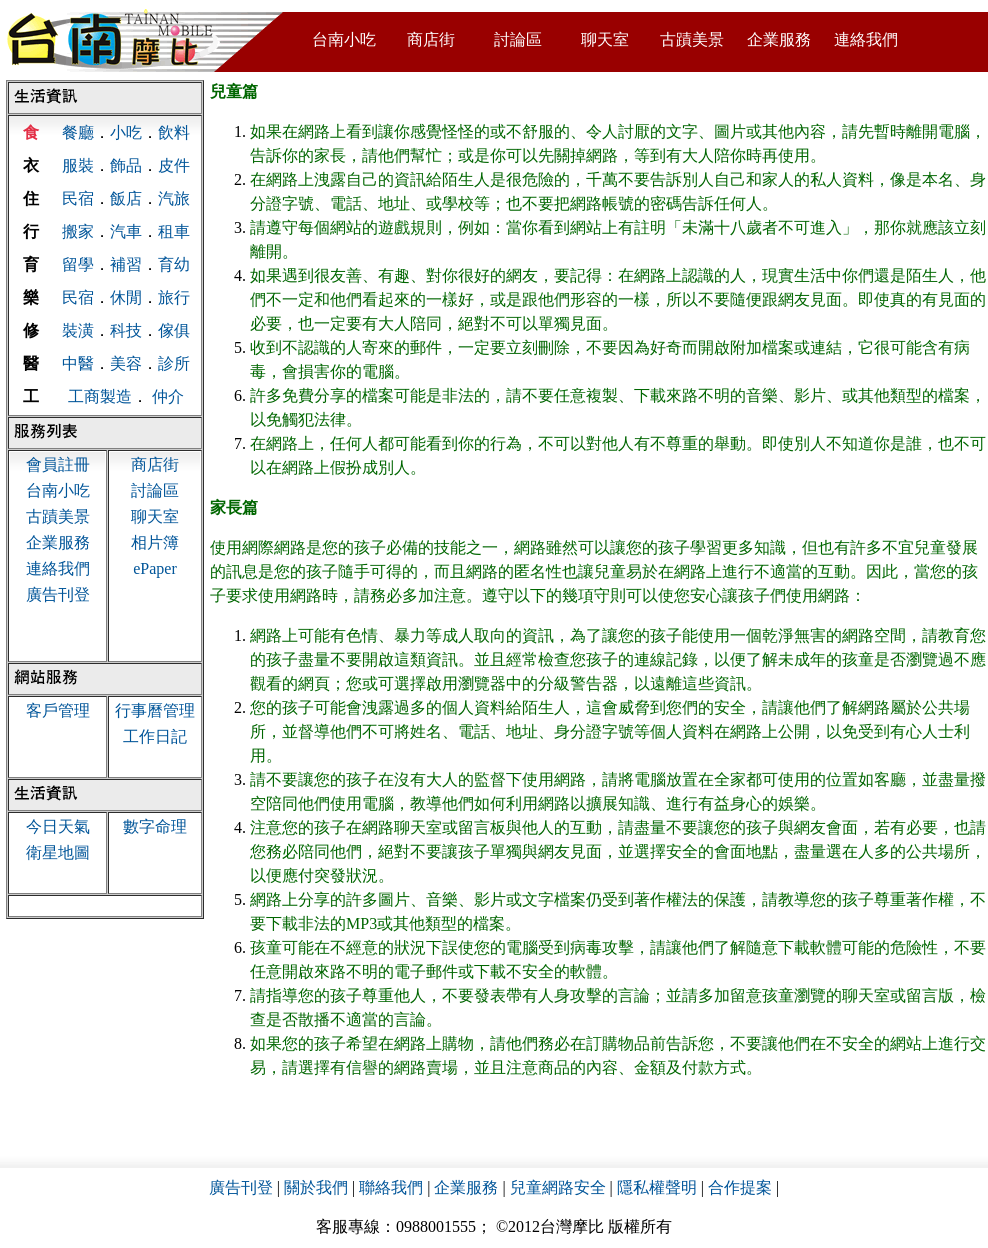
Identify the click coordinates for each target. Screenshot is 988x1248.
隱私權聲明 (657, 1187)
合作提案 (740, 1187)
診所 (174, 363)
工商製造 (100, 396)
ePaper (155, 568)
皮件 (174, 165)
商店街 (431, 39)
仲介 (168, 396)
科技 (126, 330)
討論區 (518, 39)
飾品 (126, 165)
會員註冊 (58, 464)
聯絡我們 (391, 1187)
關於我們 (316, 1187)
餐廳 (78, 132)
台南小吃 (344, 39)
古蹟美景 (692, 39)
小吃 (126, 132)
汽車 (126, 231)
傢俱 (174, 330)
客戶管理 (58, 710)
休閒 (126, 297)
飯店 (126, 198)
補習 (126, 264)
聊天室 (605, 39)
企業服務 (779, 39)
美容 (126, 363)
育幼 (174, 264)
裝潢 (78, 330)
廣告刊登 (58, 594)
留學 (78, 264)
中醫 (78, 363)
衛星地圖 (58, 852)
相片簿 (155, 542)
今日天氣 (58, 826)
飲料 (174, 132)
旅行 (174, 297)
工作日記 (155, 736)
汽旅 (174, 198)
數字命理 (155, 826)
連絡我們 (866, 39)
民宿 (78, 198)
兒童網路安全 (558, 1187)
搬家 (78, 231)
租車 (174, 231)
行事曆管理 (155, 710)
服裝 (78, 165)
